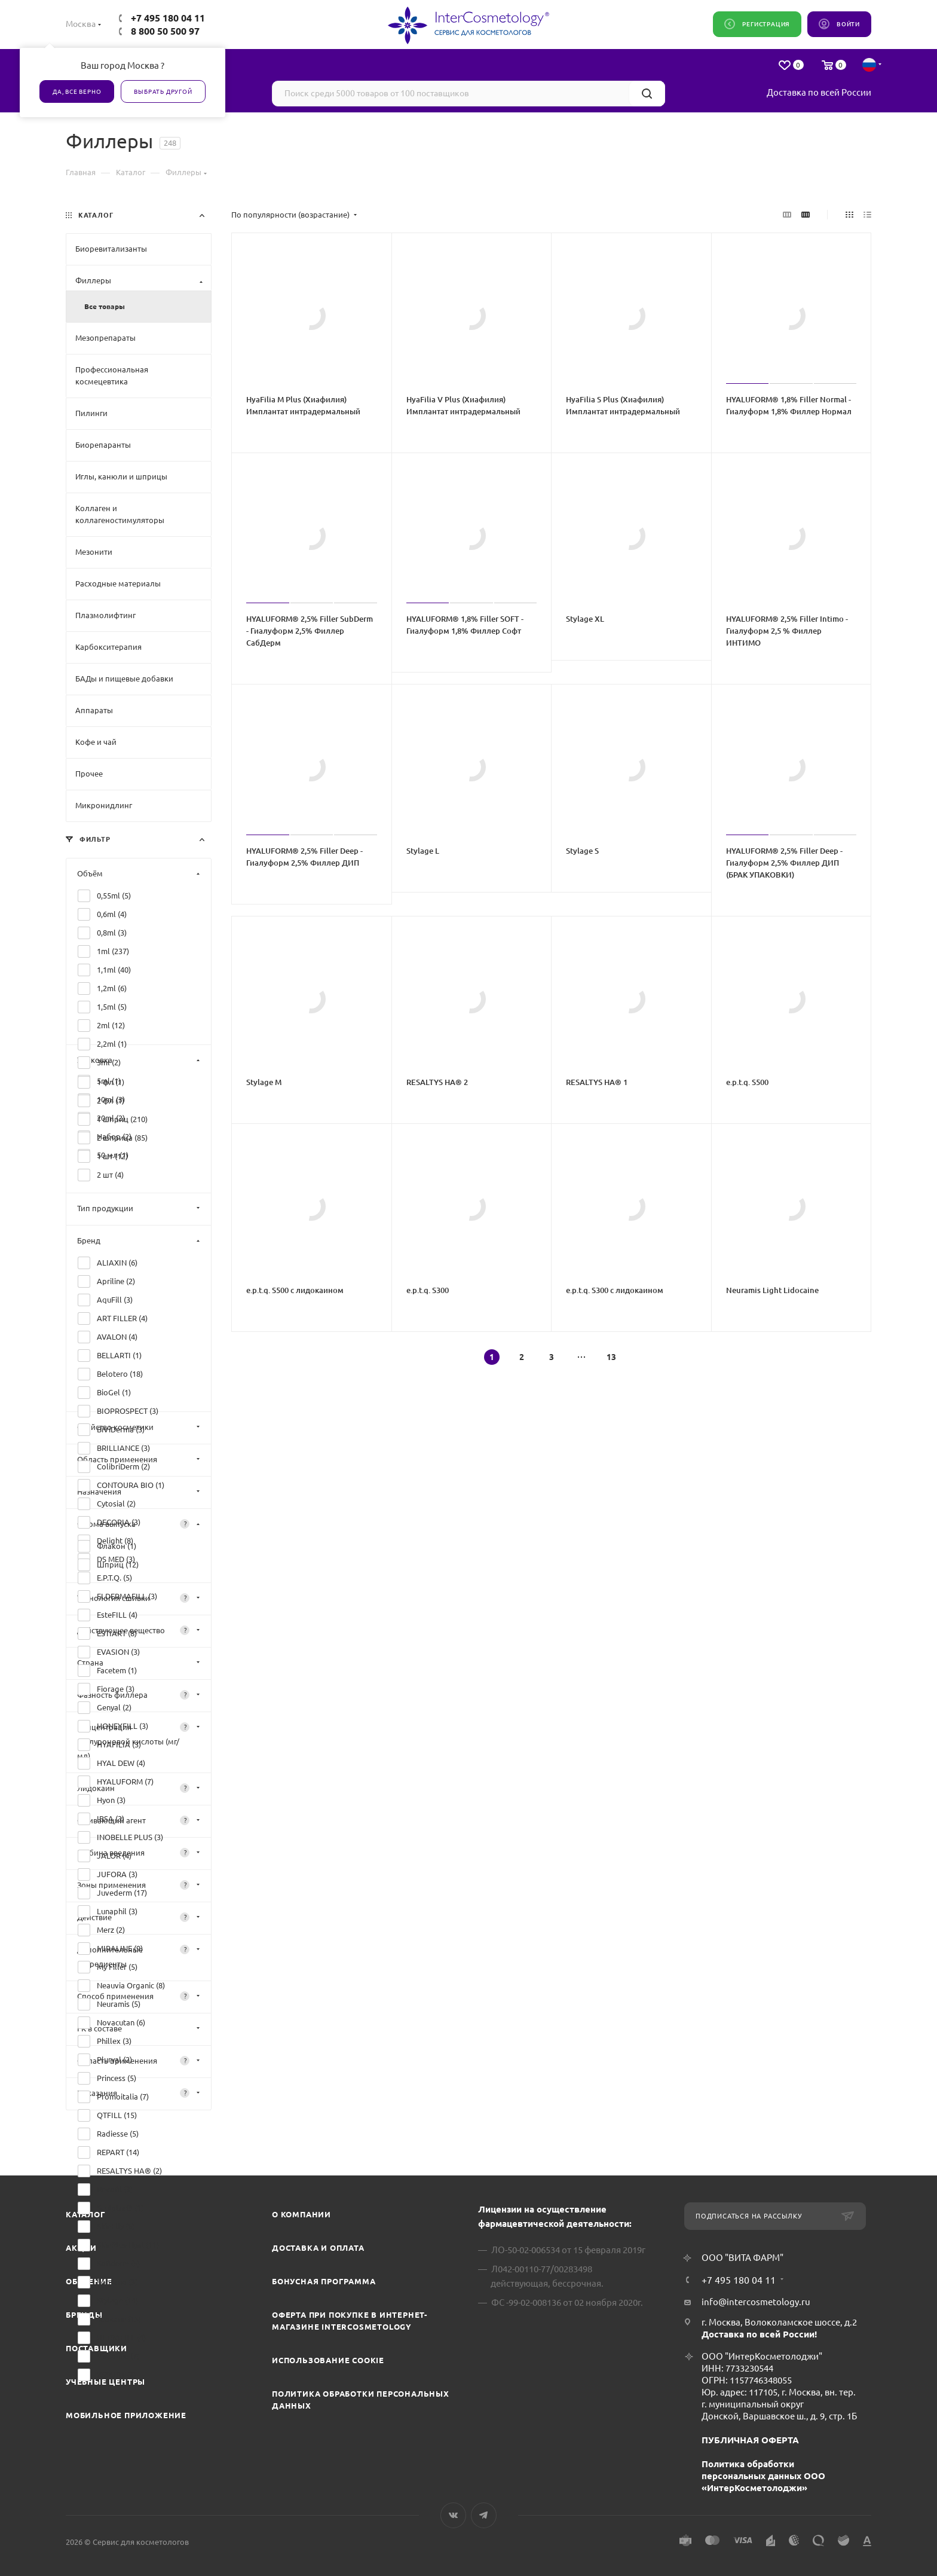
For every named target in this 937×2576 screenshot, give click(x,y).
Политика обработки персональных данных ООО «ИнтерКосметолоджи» (763, 2476)
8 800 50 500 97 (165, 31)
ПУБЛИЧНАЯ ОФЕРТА (750, 2440)
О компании (301, 2214)
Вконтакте (453, 2515)
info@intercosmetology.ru (756, 2302)
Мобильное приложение (126, 2415)
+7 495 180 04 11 (168, 18)
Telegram (484, 2515)
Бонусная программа (323, 2281)
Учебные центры (105, 2382)
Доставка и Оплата (318, 2248)
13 (611, 1357)
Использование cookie (328, 2360)
